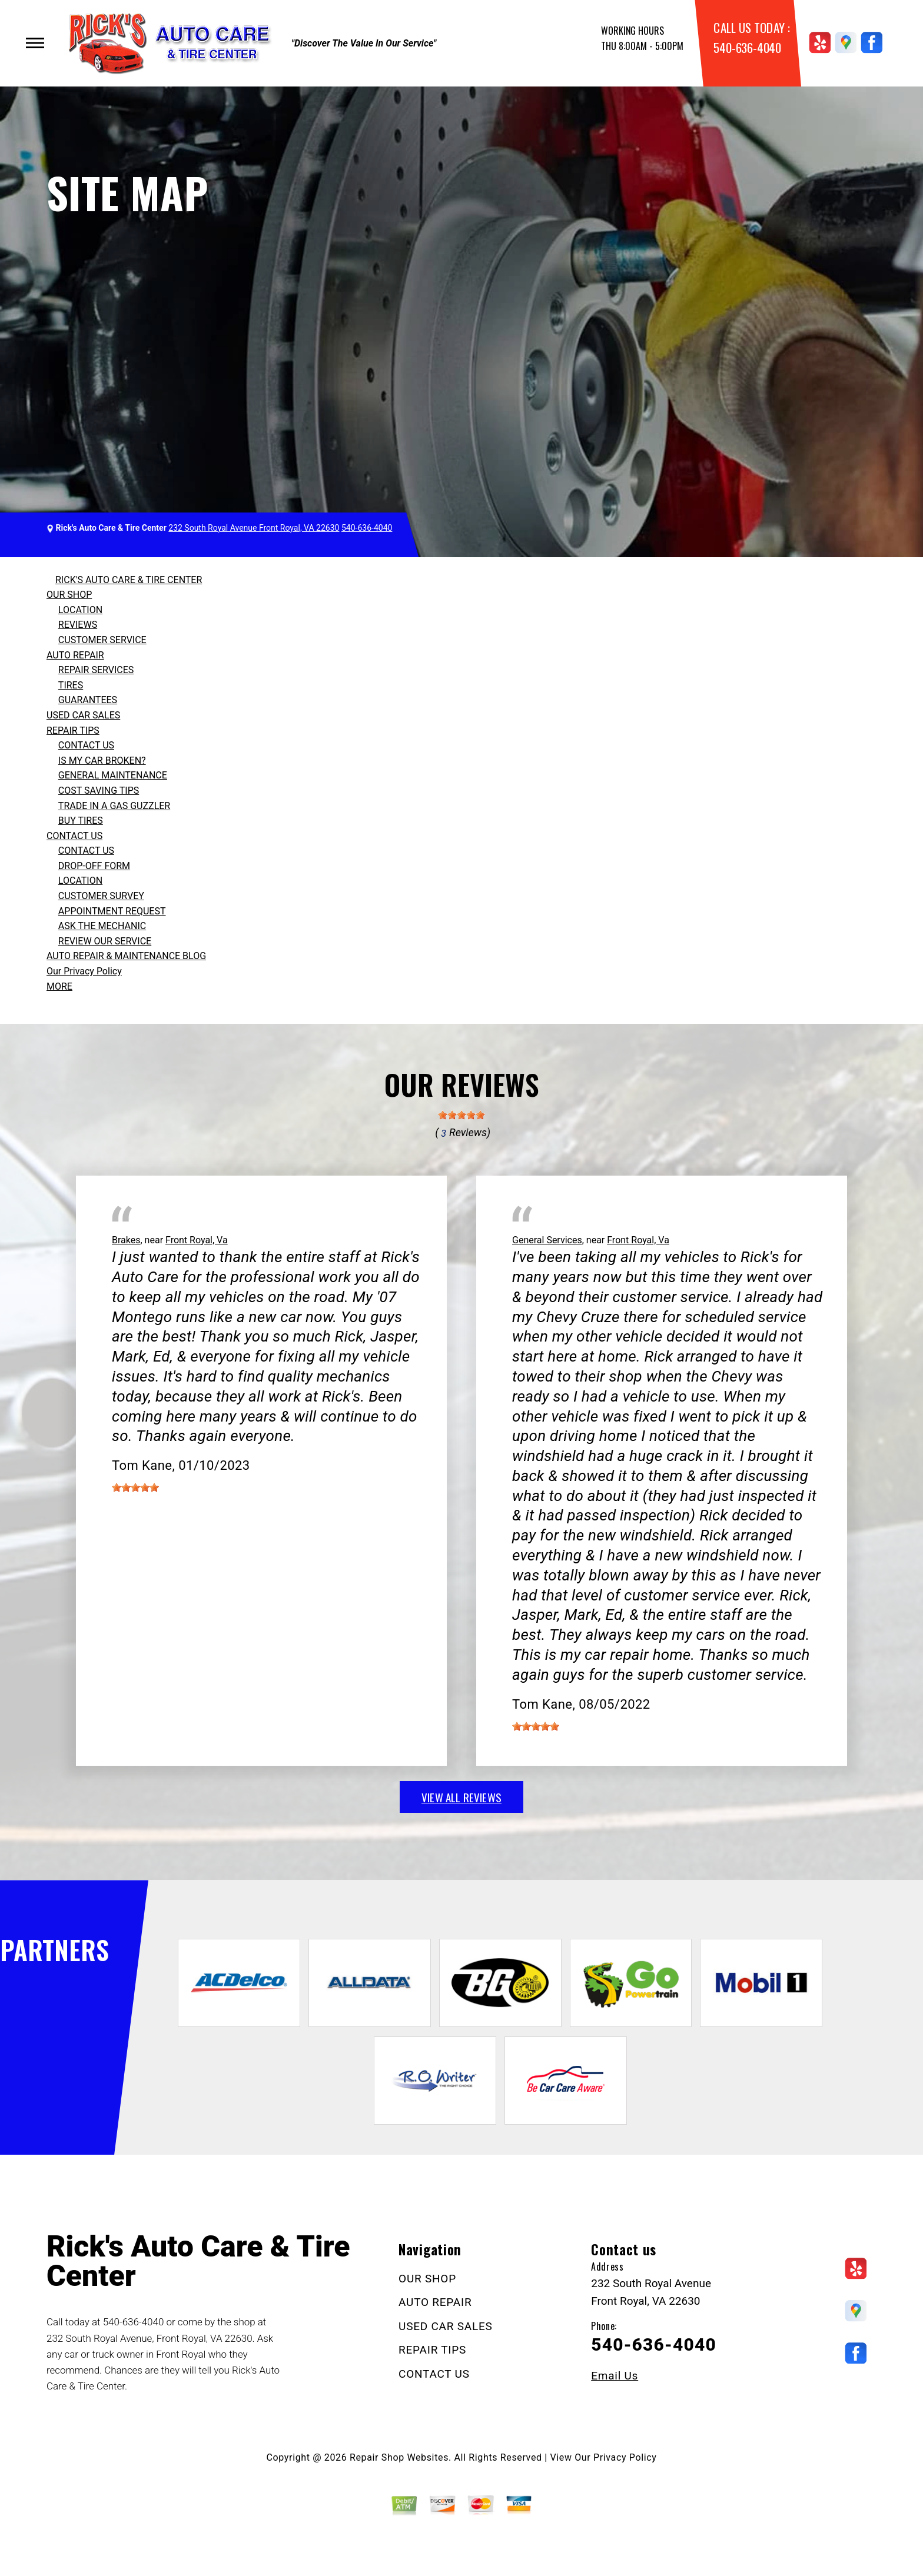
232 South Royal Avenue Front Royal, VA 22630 (253, 527)
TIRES (70, 685)
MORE (59, 986)
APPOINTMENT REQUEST (112, 911)
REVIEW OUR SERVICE (104, 941)
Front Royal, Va (196, 1240)
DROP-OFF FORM (94, 865)
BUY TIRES (80, 820)
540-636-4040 (747, 47)
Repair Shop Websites (399, 2457)
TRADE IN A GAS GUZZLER (114, 805)
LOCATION (80, 609)
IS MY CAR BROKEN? (102, 760)
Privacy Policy (624, 2457)
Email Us (614, 2375)
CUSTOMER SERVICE (102, 639)
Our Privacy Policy (84, 971)
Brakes (126, 1240)
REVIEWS (77, 624)
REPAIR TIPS (73, 730)
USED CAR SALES (83, 715)
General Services (547, 1240)
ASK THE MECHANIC (102, 925)
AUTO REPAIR (75, 655)
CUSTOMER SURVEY (101, 895)
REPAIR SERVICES (96, 669)
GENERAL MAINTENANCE (112, 775)
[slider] (461, 1115)
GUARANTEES (87, 699)
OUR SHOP (69, 594)
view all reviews (461, 1797)
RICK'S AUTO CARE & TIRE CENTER (128, 579)
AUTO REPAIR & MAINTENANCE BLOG (126, 955)
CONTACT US (86, 745)
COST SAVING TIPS (98, 790)
